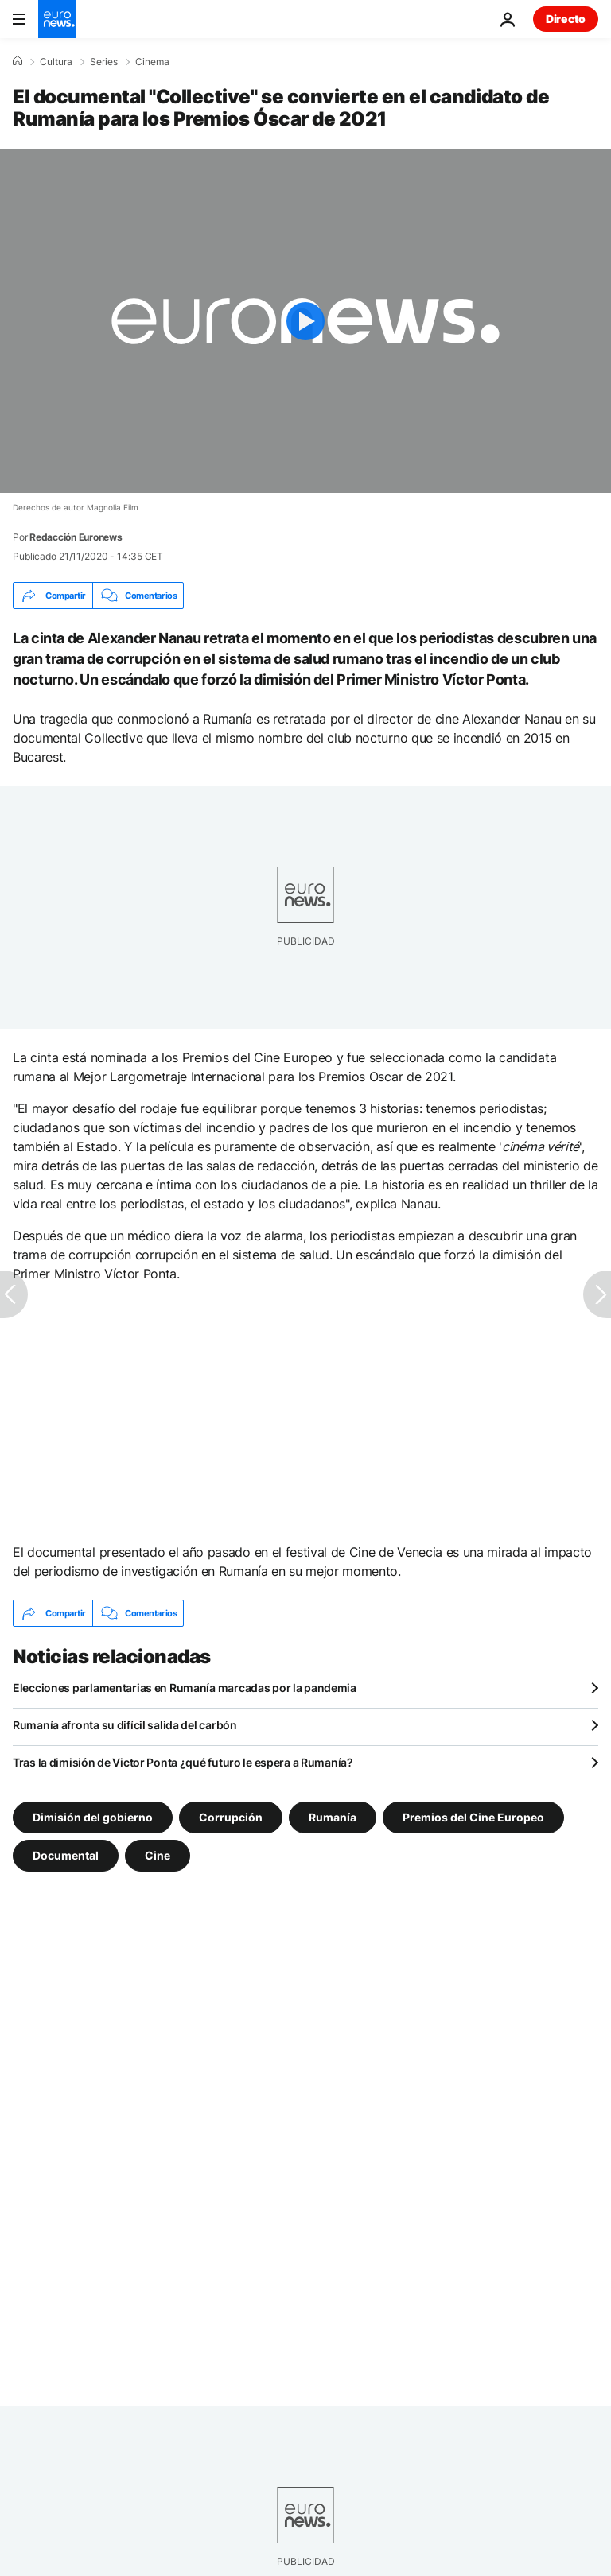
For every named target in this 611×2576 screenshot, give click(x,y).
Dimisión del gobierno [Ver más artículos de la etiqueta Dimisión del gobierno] (93, 1817)
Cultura (56, 62)
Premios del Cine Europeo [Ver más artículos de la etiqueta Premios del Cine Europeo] (473, 1817)
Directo (566, 18)
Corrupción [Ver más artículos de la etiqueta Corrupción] (231, 1817)
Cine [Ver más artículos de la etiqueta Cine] (157, 1855)
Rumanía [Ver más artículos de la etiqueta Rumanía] (332, 1817)
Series (104, 62)
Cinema (152, 62)
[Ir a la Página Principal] (57, 19)
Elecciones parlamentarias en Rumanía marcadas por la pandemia (184, 1687)
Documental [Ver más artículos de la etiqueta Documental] (66, 1855)
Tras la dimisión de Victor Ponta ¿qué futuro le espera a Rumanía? (183, 1762)
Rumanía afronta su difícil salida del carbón (125, 1725)
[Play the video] (305, 321)
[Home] (17, 61)
